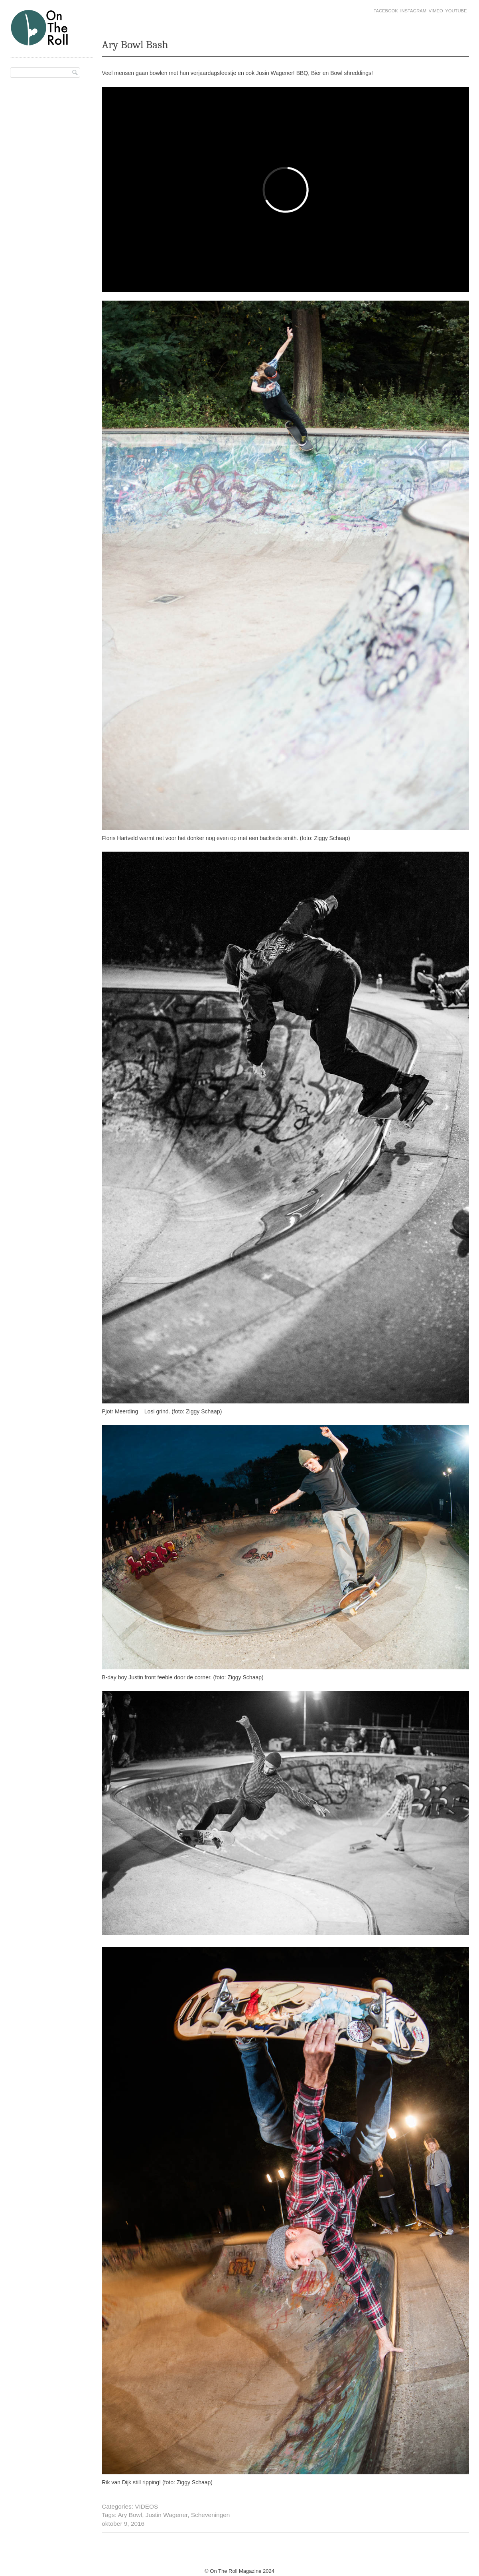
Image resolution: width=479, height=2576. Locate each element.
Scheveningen (210, 2514)
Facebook (385, 10)
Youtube (456, 10)
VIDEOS (146, 2506)
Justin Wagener (167, 2514)
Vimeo (436, 10)
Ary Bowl (130, 2514)
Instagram (413, 10)
